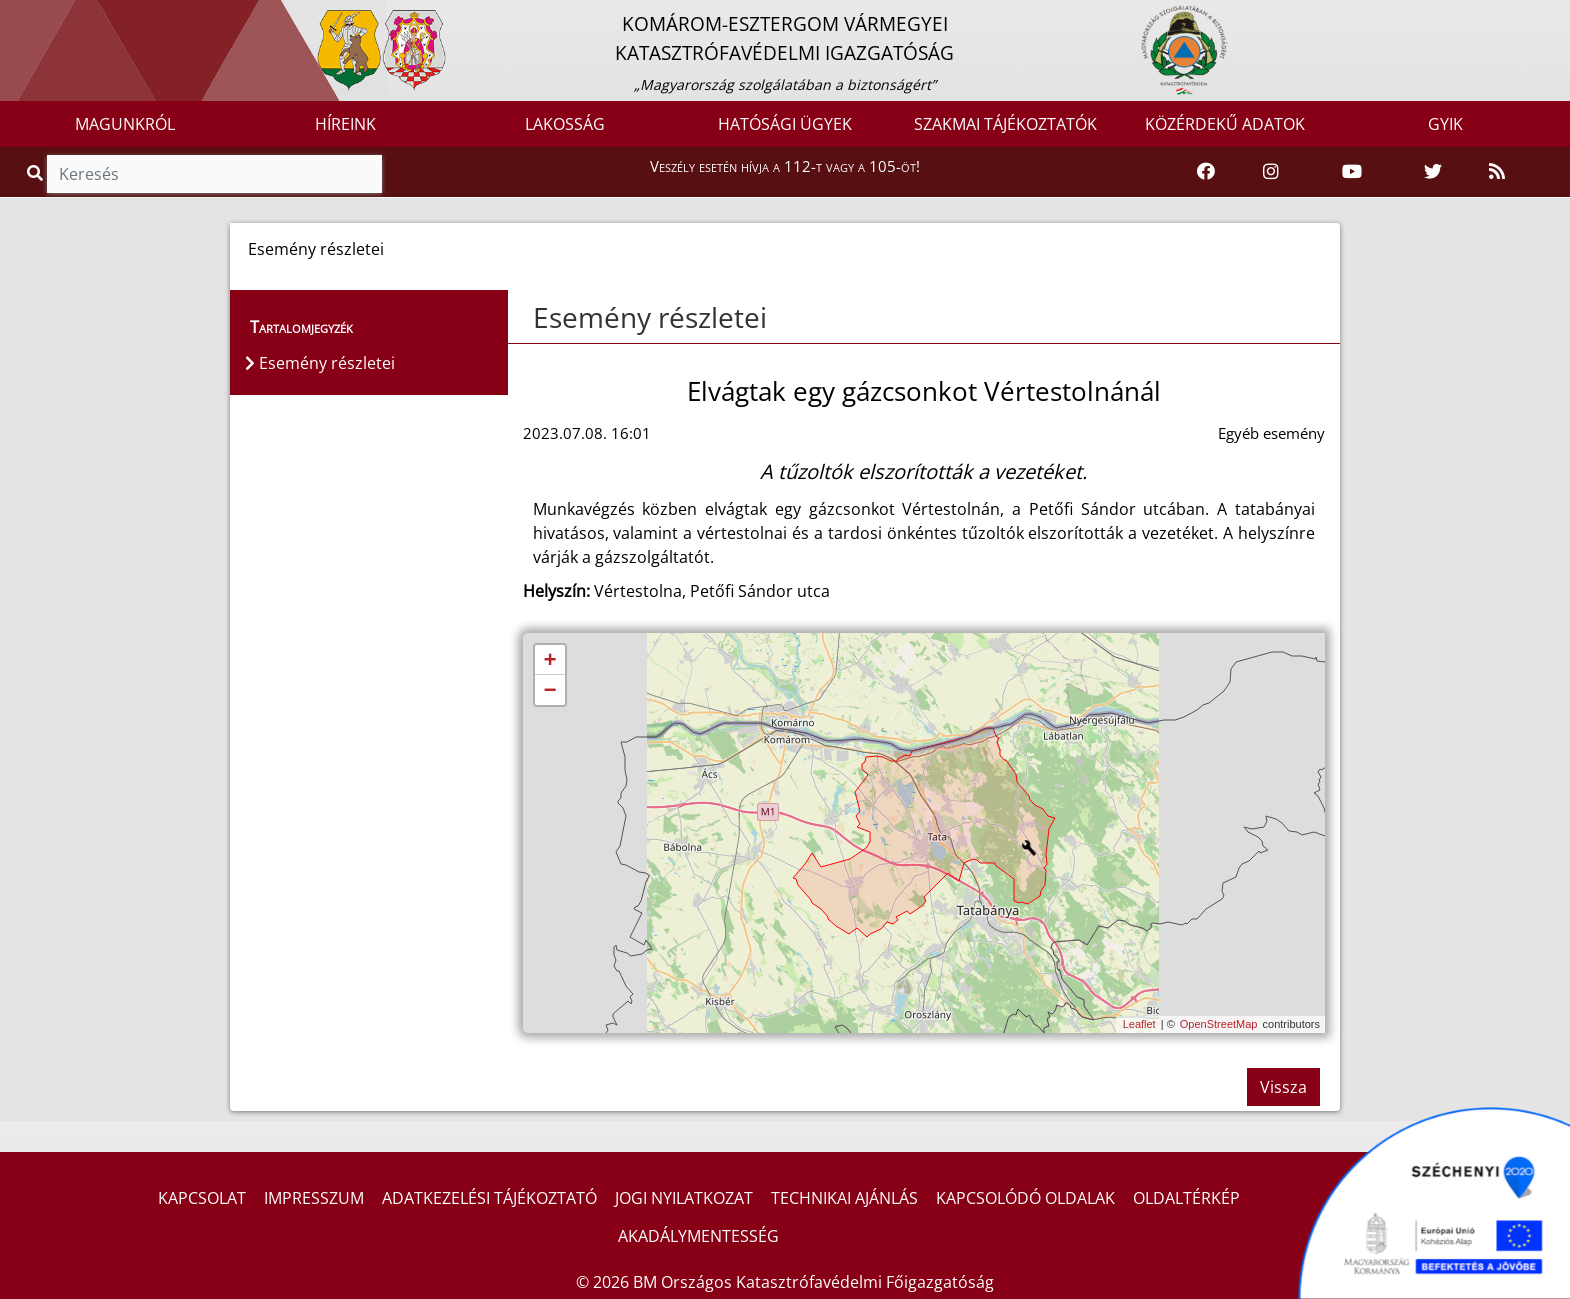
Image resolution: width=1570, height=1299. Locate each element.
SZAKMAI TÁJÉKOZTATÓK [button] (1005, 124)
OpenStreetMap (1219, 1024)
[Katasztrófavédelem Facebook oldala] (1206, 172)
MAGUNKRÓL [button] (125, 124)
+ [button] (549, 661)
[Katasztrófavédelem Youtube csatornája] (1352, 172)
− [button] (549, 691)
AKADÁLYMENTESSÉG (698, 1236)
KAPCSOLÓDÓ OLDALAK (1025, 1198)
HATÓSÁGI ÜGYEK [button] (785, 124)
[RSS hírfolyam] (1497, 172)
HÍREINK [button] (345, 124)
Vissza (1283, 1087)
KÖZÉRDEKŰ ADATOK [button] (1225, 124)
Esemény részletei (650, 317)
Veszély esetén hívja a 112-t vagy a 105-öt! (785, 166)
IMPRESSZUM (314, 1198)
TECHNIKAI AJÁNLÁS (844, 1198)
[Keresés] (214, 174)
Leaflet (1139, 1024)
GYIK (1445, 124)
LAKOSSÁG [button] (565, 124)
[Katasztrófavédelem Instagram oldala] (1271, 172)
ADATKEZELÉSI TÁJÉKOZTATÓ (489, 1198)
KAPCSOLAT (202, 1198)
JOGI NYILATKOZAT (684, 1198)
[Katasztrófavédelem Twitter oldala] (1433, 172)
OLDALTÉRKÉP (1186, 1198)
